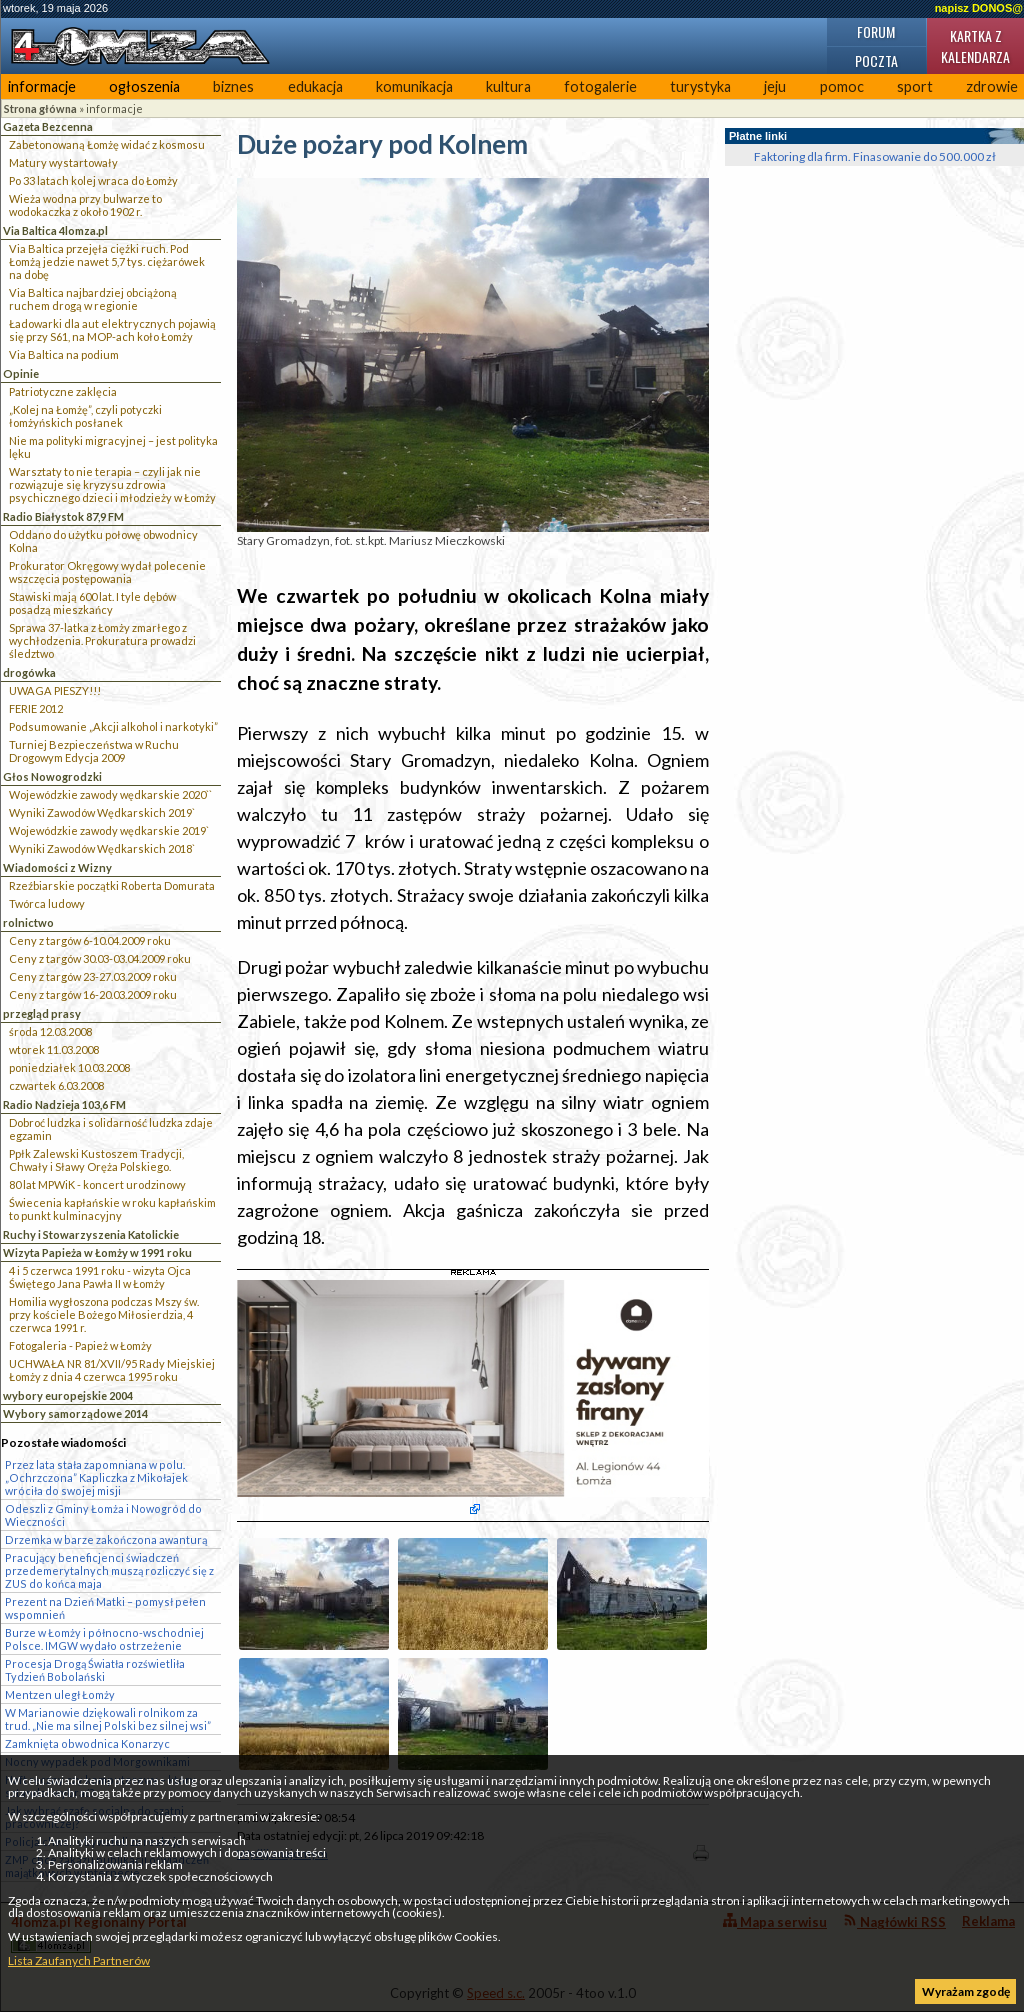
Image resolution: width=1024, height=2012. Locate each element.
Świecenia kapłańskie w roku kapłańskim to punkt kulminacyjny (112, 1209)
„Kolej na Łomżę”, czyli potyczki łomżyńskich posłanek (85, 416)
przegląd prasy (42, 1013)
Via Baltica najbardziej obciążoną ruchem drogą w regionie (93, 299)
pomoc (842, 86)
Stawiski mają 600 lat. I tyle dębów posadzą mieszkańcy (92, 603)
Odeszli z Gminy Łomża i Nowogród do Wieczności (103, 1515)
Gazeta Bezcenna (48, 126)
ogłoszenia (144, 86)
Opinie (21, 373)
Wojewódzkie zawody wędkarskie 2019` (109, 830)
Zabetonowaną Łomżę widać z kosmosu (107, 144)
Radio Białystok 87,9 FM (63, 516)
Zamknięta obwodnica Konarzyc (87, 1743)
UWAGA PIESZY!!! (55, 690)
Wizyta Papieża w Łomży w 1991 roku (97, 1252)
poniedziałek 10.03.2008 (69, 1067)
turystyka (700, 86)
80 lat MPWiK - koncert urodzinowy (97, 1184)
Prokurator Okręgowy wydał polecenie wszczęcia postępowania (107, 572)
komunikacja (414, 86)
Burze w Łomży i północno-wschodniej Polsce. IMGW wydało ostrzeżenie (104, 1639)
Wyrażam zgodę (966, 1991)
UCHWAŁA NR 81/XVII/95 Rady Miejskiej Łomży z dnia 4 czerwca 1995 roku (112, 1370)
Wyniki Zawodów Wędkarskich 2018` (102, 848)
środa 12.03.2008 (50, 1031)
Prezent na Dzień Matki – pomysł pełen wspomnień (105, 1608)
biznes (233, 86)
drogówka (29, 672)
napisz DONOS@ (979, 8)
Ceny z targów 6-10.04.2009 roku (90, 940)
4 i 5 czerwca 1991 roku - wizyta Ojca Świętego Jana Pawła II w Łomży (100, 1277)
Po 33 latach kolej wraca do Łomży (93, 180)
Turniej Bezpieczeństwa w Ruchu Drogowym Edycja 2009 (94, 751)
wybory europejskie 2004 (68, 1395)
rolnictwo (28, 922)
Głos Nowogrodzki (52, 776)
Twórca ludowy (47, 903)
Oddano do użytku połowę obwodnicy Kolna (103, 541)
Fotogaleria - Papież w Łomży (80, 1345)
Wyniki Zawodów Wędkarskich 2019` (102, 812)
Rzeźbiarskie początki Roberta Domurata (112, 885)
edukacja (315, 86)
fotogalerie (600, 86)
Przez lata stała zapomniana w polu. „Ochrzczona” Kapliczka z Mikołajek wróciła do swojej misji (96, 1477)
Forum (876, 31)
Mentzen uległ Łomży (60, 1694)
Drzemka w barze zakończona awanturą (106, 1539)
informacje (42, 86)
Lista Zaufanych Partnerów (79, 1960)
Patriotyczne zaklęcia (63, 391)
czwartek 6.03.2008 (56, 1085)
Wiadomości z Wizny (57, 867)
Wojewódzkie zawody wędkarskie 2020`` (110, 794)
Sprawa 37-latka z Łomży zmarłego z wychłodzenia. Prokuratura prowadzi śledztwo (102, 640)
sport (915, 86)
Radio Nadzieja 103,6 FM (64, 1104)
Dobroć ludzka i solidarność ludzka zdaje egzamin (111, 1129)
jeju (775, 86)
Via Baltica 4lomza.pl (55, 230)
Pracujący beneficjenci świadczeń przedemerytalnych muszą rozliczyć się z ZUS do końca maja (109, 1570)
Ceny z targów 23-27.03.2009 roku (93, 976)
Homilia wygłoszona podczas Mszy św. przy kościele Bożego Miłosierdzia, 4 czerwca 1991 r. (104, 1314)
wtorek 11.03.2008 (54, 1049)
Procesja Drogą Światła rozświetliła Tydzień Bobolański (95, 1670)
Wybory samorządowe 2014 (75, 1413)
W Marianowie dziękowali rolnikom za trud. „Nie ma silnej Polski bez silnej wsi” (108, 1719)
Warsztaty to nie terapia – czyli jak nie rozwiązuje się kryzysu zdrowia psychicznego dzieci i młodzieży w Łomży (112, 484)
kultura (508, 86)
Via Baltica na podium (64, 354)
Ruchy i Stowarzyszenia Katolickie (91, 1234)
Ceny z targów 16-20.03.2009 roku (93, 994)
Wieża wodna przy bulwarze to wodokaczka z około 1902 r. (85, 205)
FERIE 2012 (36, 708)
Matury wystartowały (63, 162)
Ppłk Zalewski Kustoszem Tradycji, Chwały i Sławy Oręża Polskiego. (96, 1160)
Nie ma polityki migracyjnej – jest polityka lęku (113, 447)
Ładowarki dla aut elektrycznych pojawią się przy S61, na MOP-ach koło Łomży (112, 330)
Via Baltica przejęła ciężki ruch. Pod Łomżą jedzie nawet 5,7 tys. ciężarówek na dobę (107, 261)
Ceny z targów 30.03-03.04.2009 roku (100, 958)
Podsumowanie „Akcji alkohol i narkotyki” (113, 726)
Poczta (876, 60)
